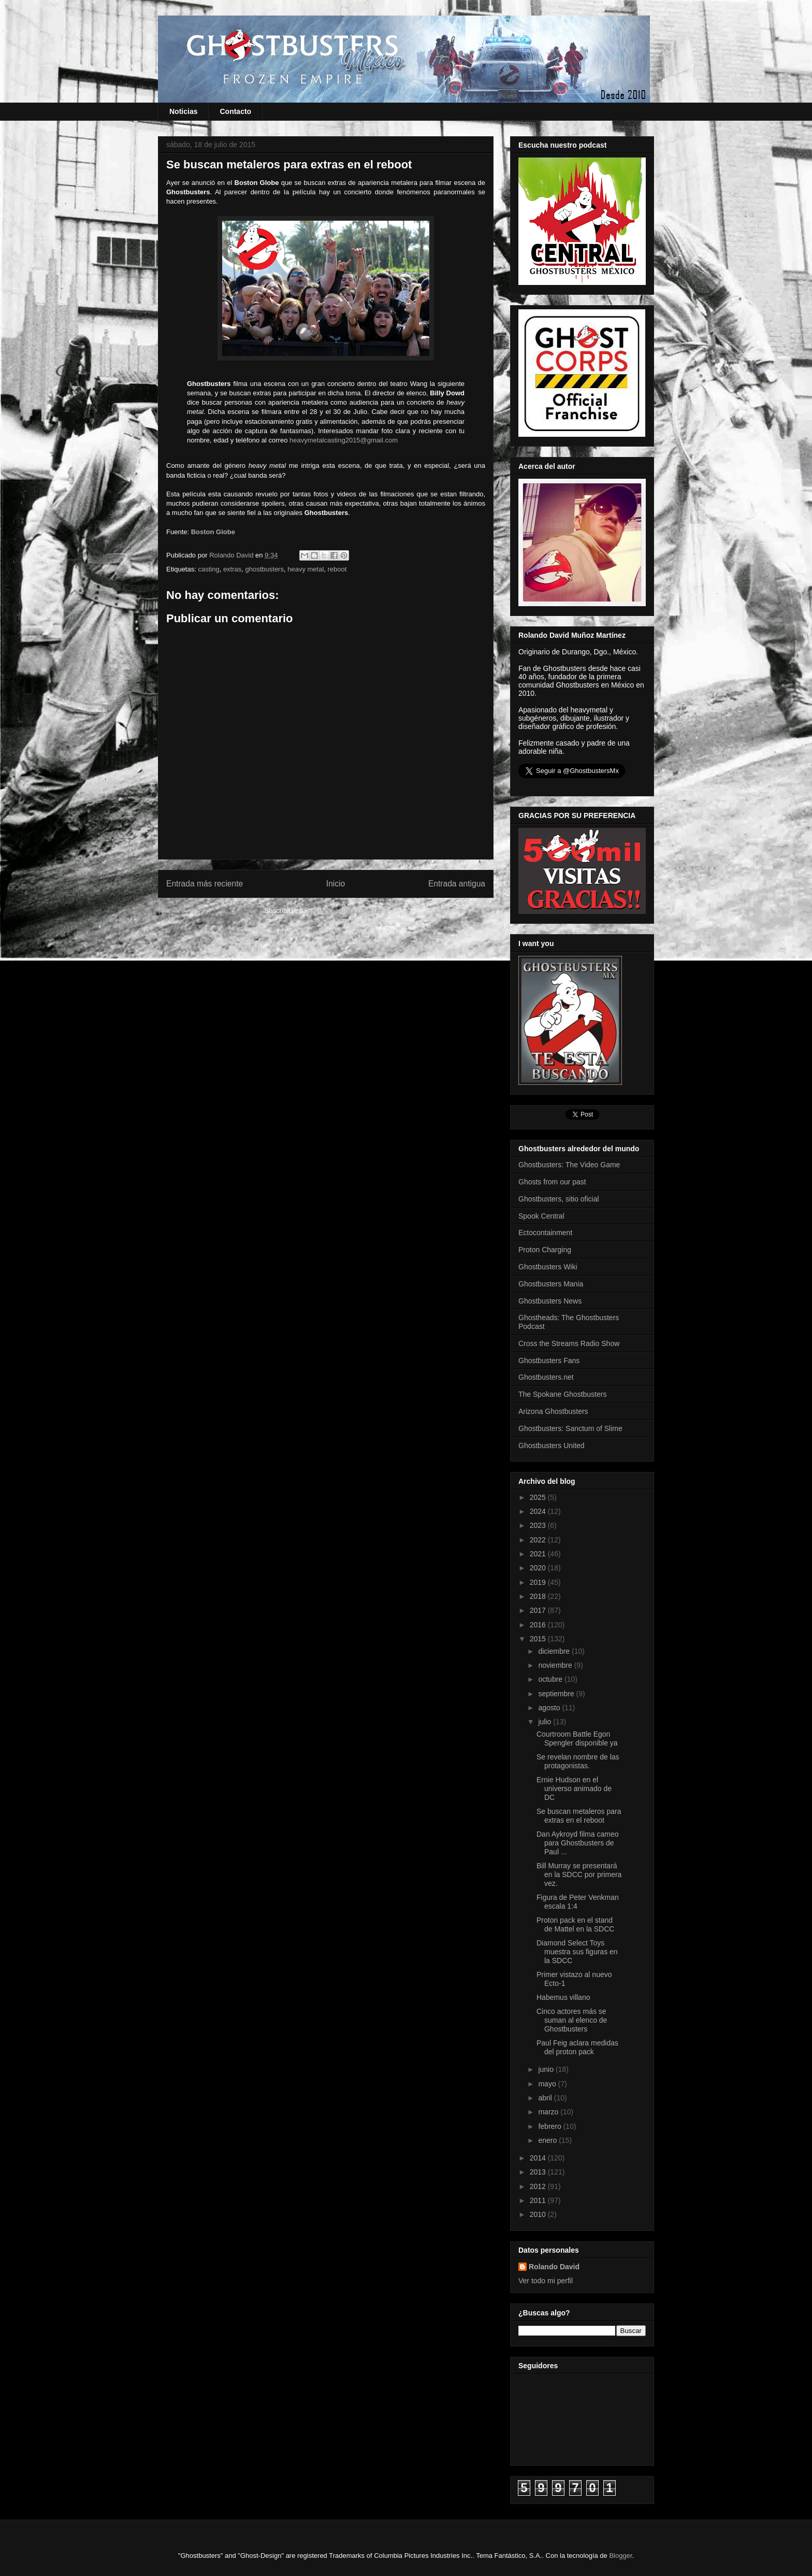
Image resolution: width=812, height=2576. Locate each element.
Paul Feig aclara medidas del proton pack (577, 2047)
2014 (539, 2158)
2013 (539, 2172)
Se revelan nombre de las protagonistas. (577, 1761)
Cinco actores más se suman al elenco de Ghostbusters (571, 2020)
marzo (549, 2112)
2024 (539, 1511)
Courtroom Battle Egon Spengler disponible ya (577, 1738)
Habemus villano (563, 1997)
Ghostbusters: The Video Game (569, 1165)
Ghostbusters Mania (550, 1284)
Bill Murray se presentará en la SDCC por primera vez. (578, 1874)
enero (548, 2140)
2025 (539, 1497)
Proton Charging (544, 1250)
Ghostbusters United (551, 1445)
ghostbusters (264, 569)
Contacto (235, 111)
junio (546, 2069)
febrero (550, 2126)
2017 (539, 1610)
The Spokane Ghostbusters (562, 1394)
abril (546, 2098)
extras (232, 569)
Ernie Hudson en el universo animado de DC (574, 1788)
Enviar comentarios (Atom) (347, 910)
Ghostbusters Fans (548, 1360)
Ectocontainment (545, 1232)
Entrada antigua (456, 883)
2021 (539, 1554)
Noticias (183, 111)
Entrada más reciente (204, 883)
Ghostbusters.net (546, 1377)
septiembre (557, 1694)
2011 (539, 2200)
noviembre (556, 1665)
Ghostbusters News (550, 1301)
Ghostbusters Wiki (547, 1267)
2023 (539, 1525)
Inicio (335, 883)
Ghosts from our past (552, 1182)
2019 (539, 1582)
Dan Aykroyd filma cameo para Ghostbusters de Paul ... (577, 1843)
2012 (539, 2186)
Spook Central (541, 1216)
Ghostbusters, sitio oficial (558, 1199)
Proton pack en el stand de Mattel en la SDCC (575, 1924)
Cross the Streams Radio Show (568, 1343)
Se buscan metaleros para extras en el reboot (578, 1815)
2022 (539, 1540)
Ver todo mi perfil (545, 2281)
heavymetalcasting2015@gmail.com (343, 440)
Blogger (620, 2555)
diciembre (555, 1651)
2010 (539, 2214)
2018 (539, 1596)
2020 (539, 1568)
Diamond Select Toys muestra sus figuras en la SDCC (577, 1952)
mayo (548, 2084)
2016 (539, 1625)
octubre (551, 1679)
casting (208, 569)
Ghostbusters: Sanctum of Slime (570, 1428)
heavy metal (305, 569)
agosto (550, 1708)
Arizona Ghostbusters (553, 1411)
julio (545, 1722)
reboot (337, 569)
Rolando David (554, 2267)
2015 (539, 1639)
